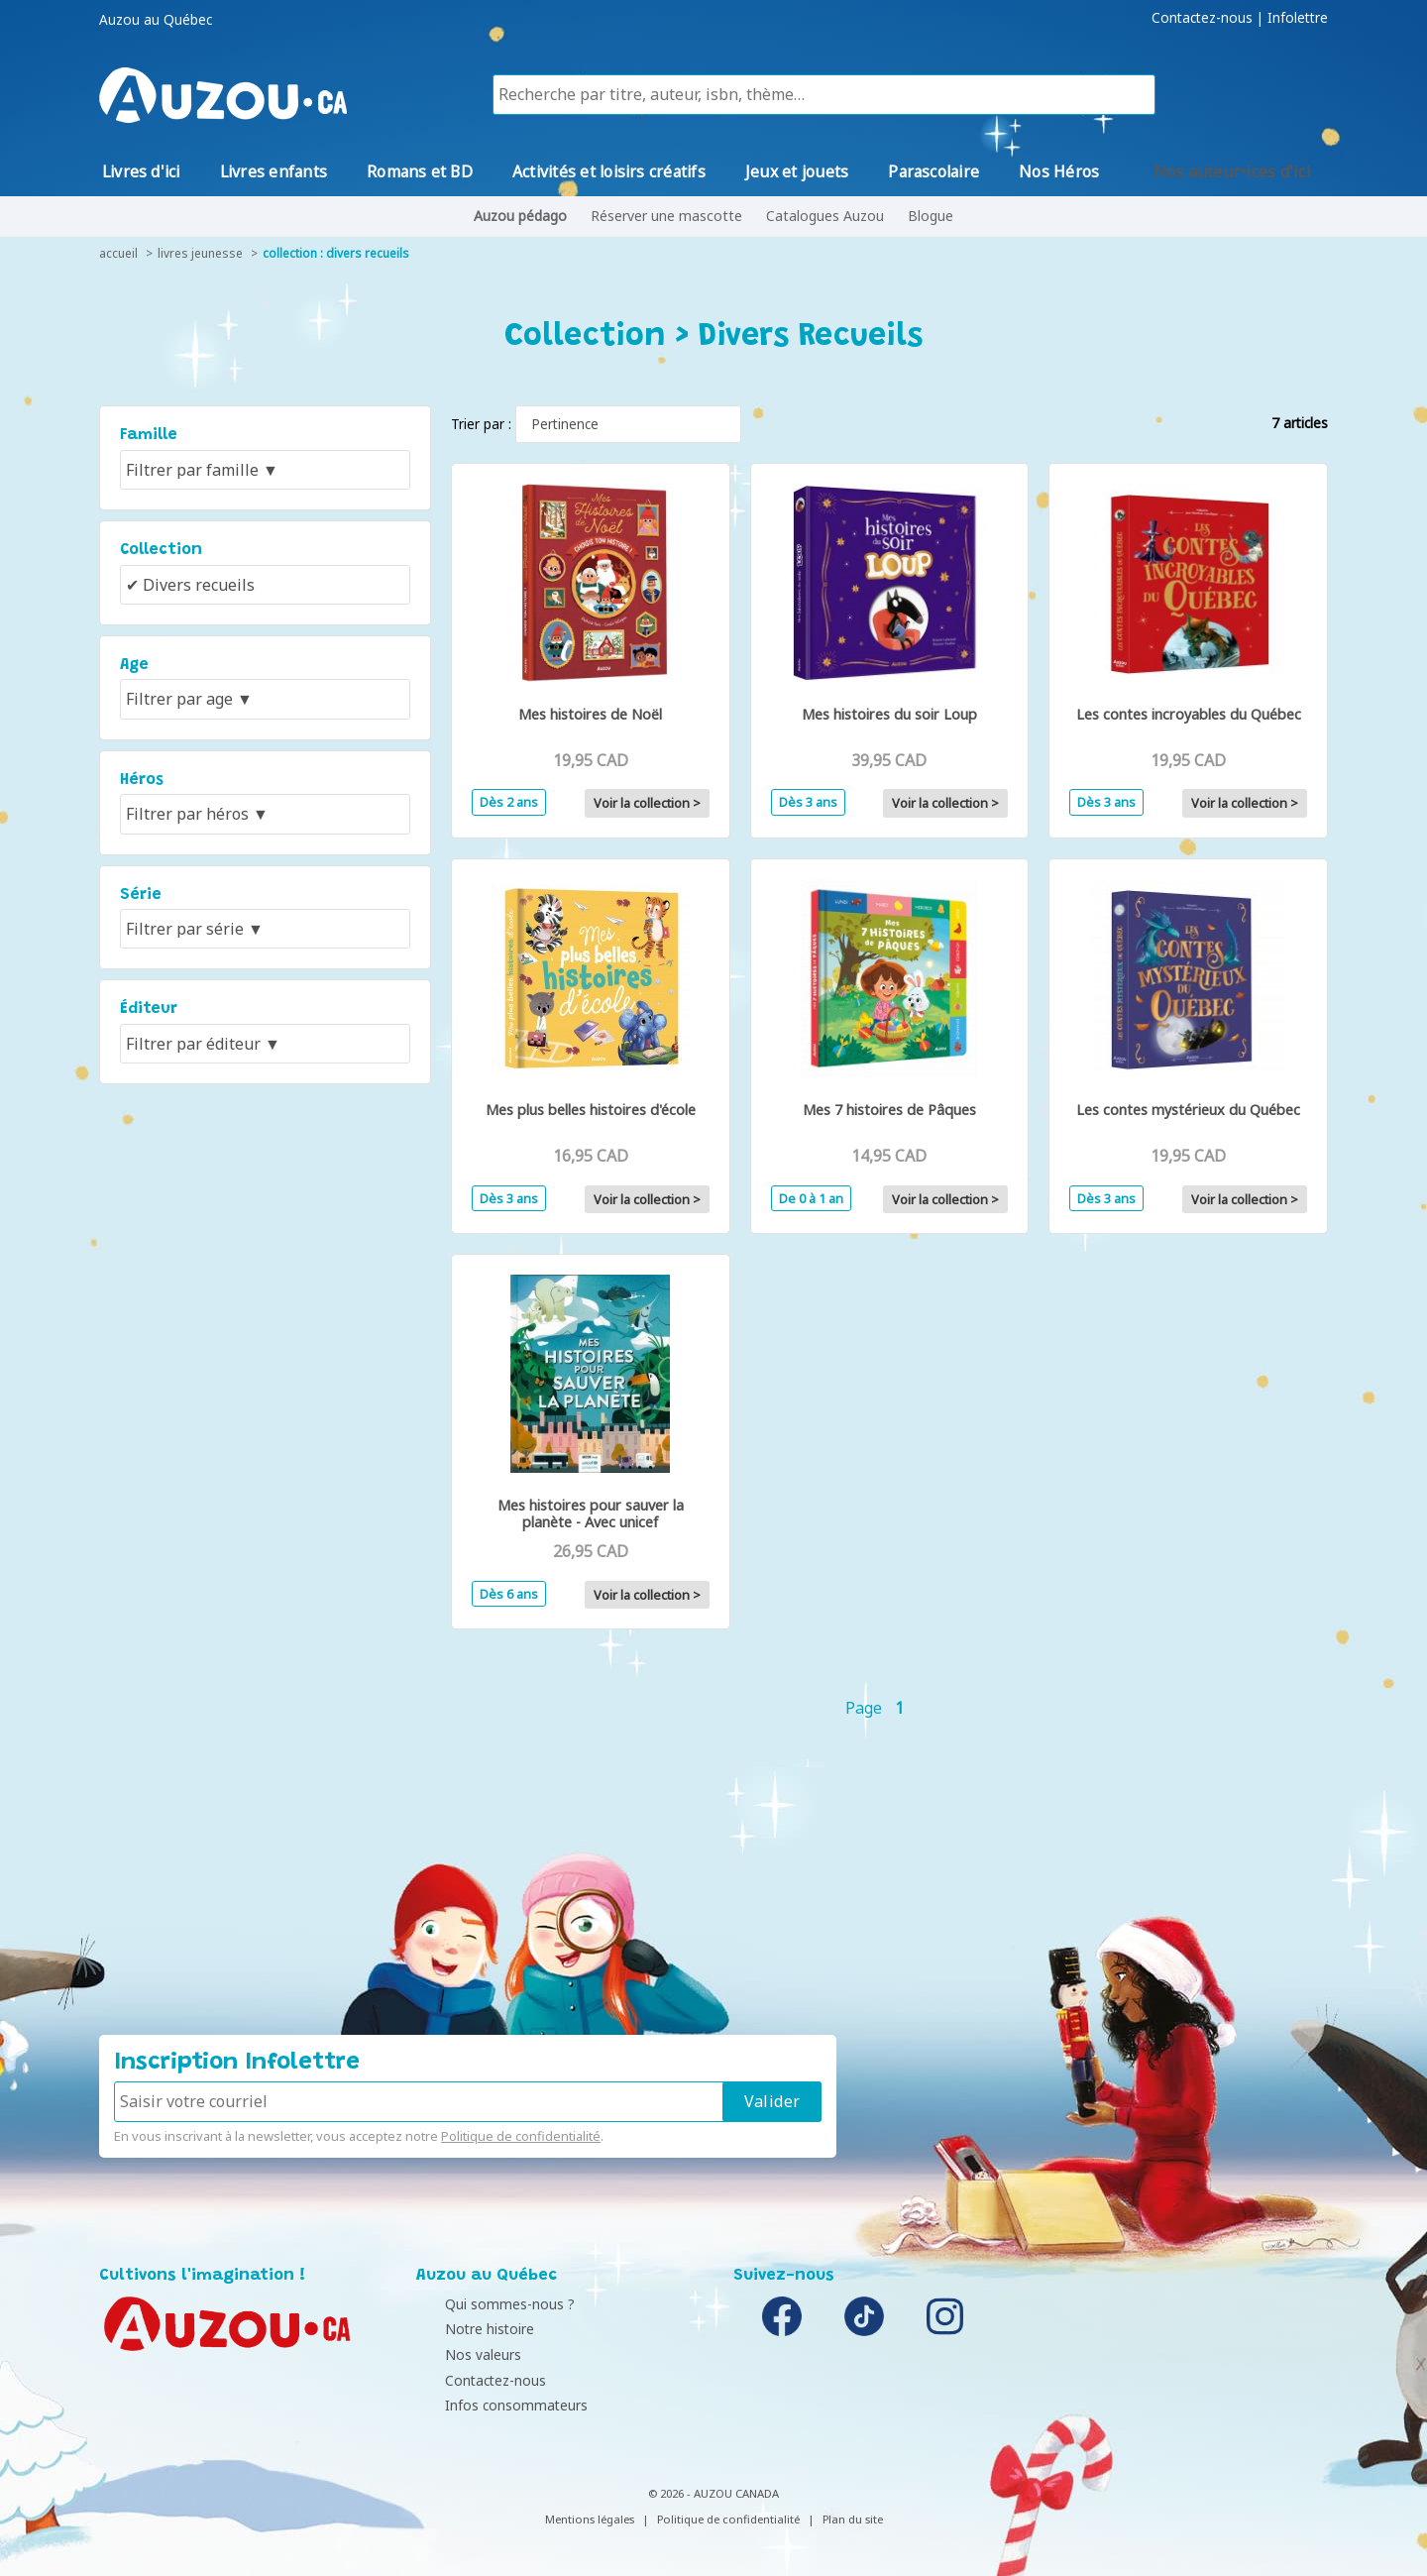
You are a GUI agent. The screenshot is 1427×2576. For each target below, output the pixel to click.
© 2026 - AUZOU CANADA (713, 2493)
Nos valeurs (459, 2354)
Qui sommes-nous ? (486, 2304)
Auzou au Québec (155, 20)
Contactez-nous (1202, 18)
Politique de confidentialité (521, 2136)
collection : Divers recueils (336, 253)
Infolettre (1297, 18)
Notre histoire (465, 2328)
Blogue (930, 215)
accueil (118, 253)
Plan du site (853, 2519)
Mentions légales (589, 2519)
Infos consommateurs (492, 2405)
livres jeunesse (200, 253)
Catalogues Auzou (825, 215)
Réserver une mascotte (666, 215)
